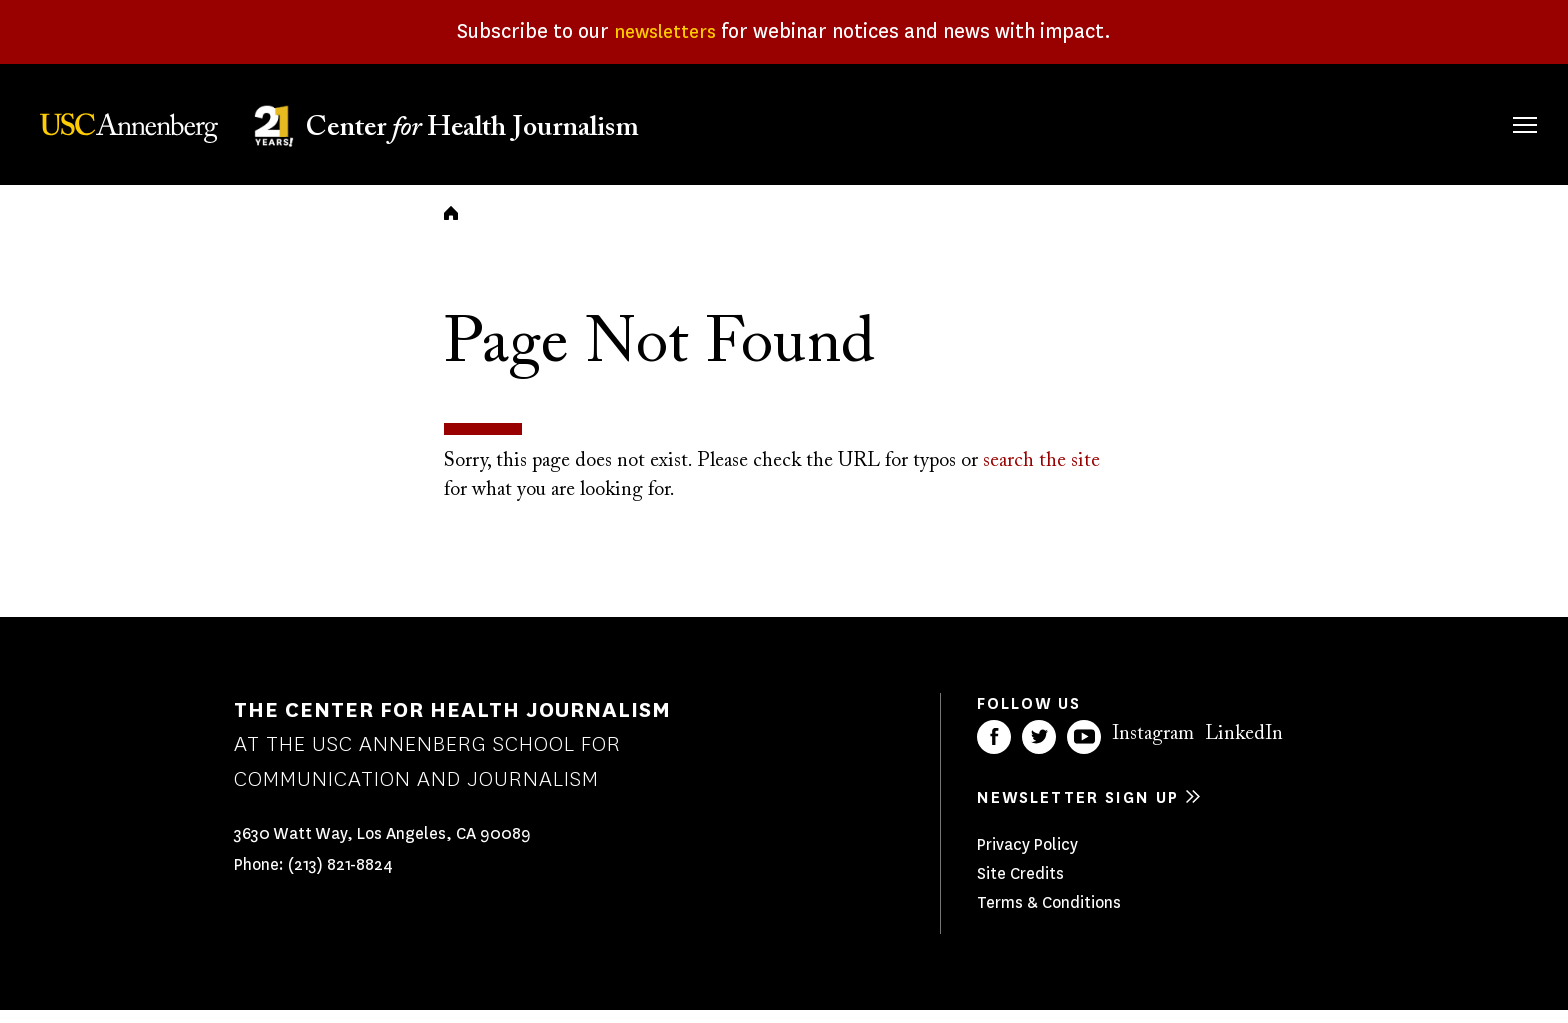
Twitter (1039, 750)
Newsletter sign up (1078, 810)
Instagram (1153, 747)
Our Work (1175, 121)
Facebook (994, 750)
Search (1496, 104)
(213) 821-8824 (340, 877)
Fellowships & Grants (1037, 135)
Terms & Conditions (1049, 915)
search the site (1041, 474)
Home (451, 226)
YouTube (1084, 750)
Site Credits (1020, 886)
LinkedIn (1244, 747)
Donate (1430, 121)
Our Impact (1307, 121)
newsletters (665, 31)
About (921, 121)
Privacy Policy (1027, 857)
